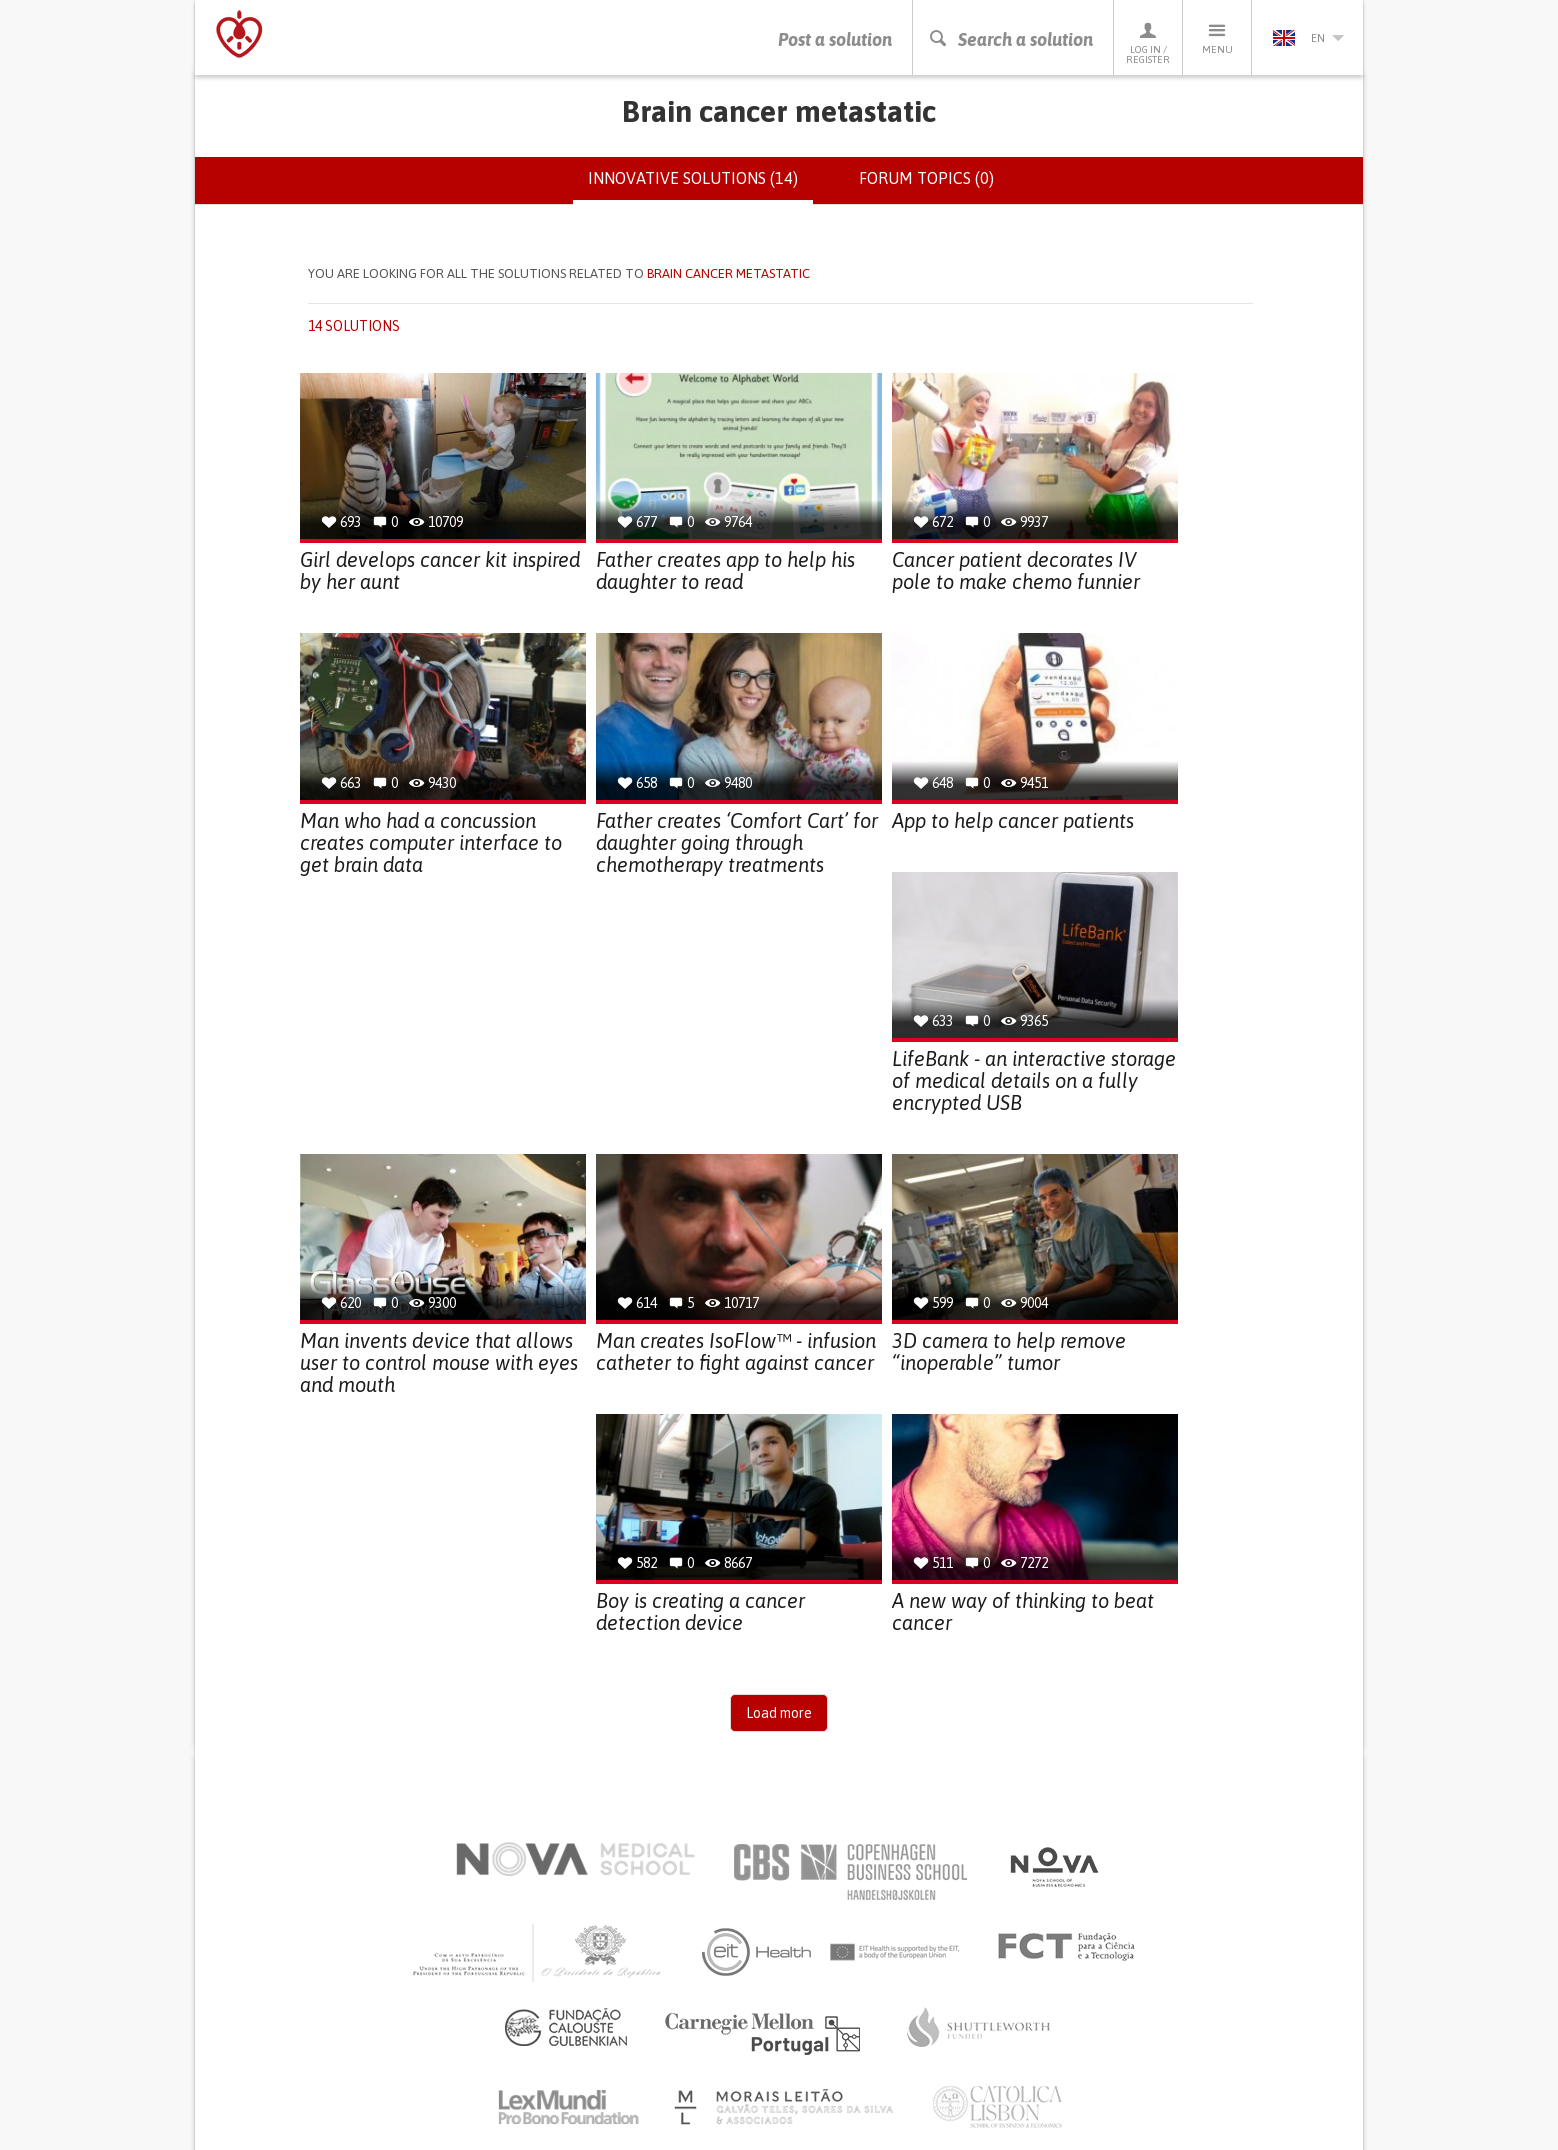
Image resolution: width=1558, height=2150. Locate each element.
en (1308, 38)
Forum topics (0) (926, 178)
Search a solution (1010, 39)
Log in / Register (1148, 42)
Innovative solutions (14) (700, 186)
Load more (779, 1713)
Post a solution (835, 39)
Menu (1217, 37)
